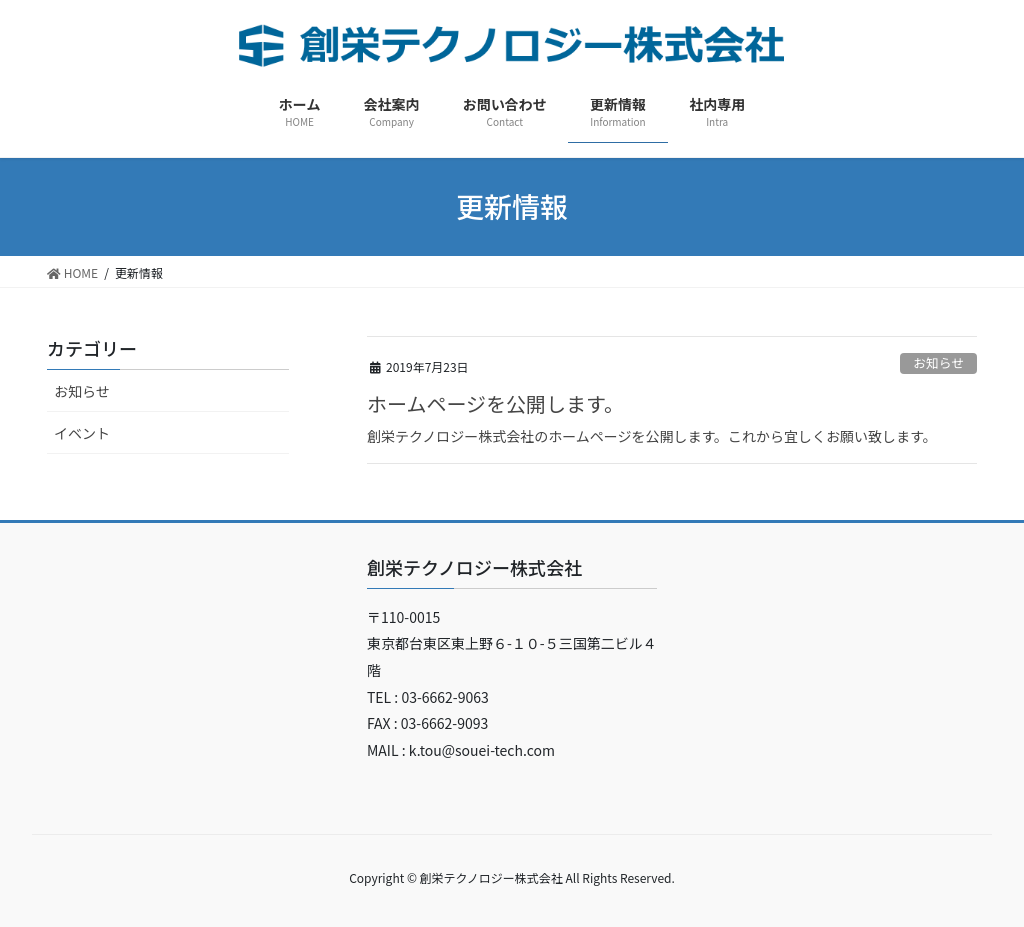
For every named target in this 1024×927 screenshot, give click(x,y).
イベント (82, 433)
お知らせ (938, 362)
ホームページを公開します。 (495, 403)
